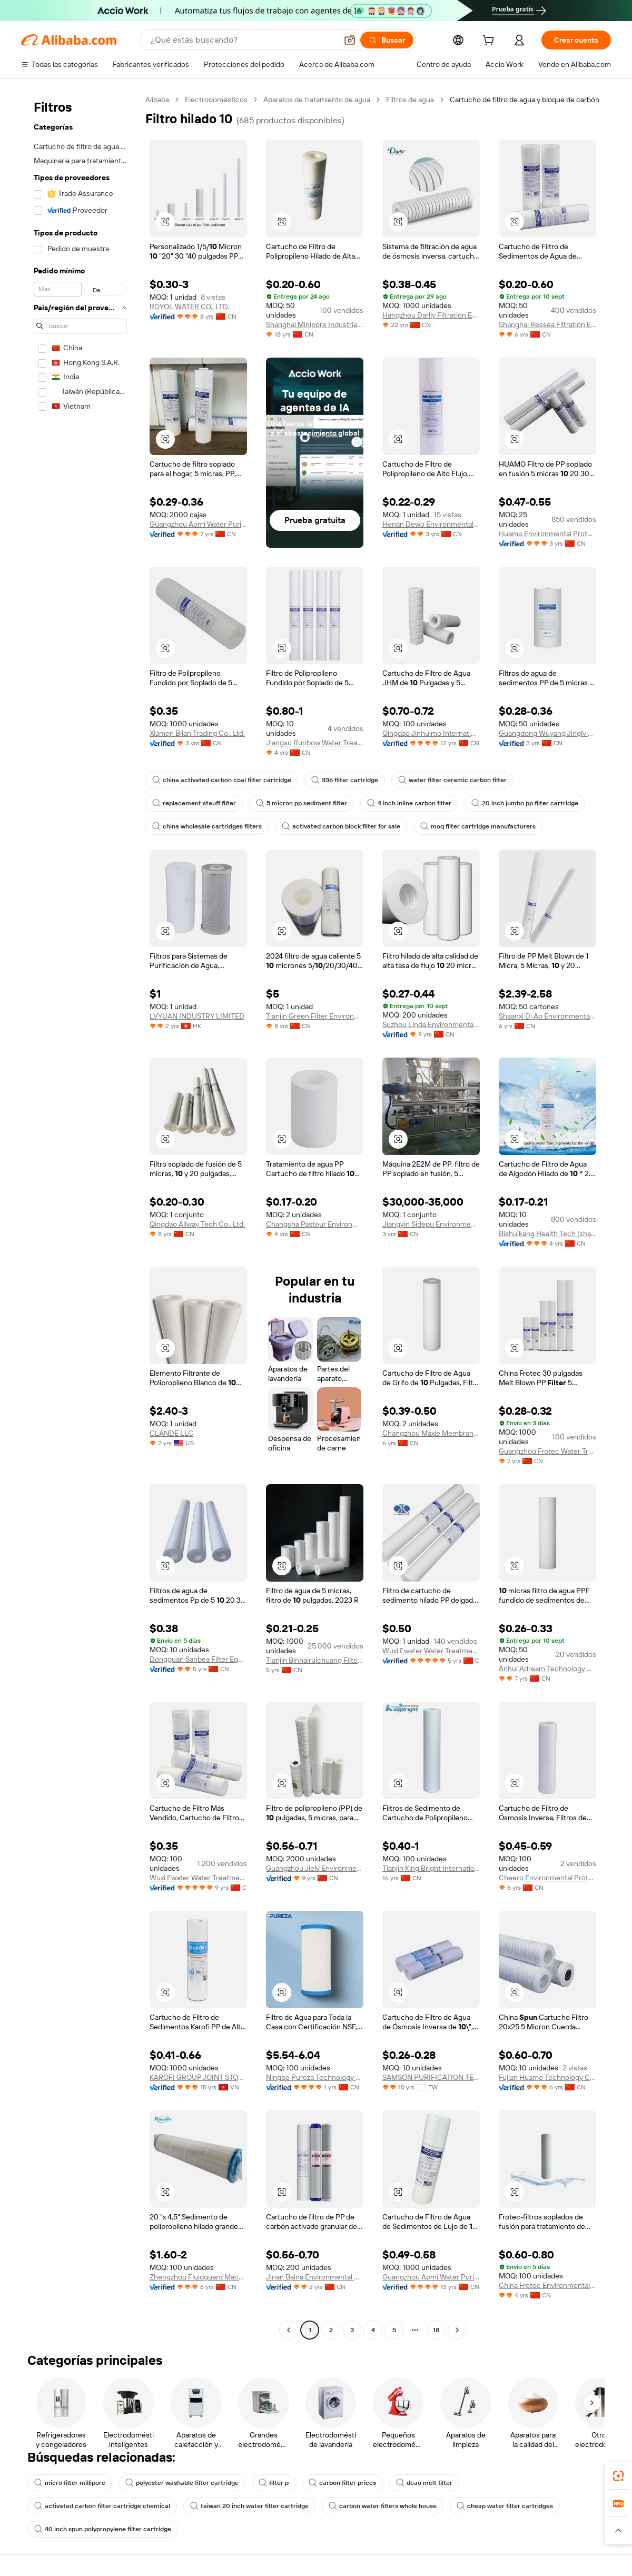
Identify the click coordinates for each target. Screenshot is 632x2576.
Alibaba (157, 99)
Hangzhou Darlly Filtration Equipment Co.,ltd (431, 315)
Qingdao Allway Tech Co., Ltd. (197, 1224)
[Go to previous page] (288, 2330)
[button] (349, 40)
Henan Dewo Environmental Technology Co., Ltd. (431, 524)
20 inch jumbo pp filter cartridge (524, 803)
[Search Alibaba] (243, 40)
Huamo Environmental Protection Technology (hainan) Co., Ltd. (547, 533)
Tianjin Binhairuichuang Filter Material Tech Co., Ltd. (314, 1660)
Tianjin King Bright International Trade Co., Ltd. (431, 1868)
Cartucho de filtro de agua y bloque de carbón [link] (524, 99)
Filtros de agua (410, 99)
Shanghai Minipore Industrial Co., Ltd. (314, 324)
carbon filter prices (342, 2483)
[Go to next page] (457, 2330)
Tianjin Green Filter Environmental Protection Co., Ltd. (314, 1016)
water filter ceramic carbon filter (452, 780)
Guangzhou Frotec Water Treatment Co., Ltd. (547, 1451)
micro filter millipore (69, 2483)
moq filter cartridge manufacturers (478, 826)
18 (436, 2330)
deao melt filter (424, 2483)
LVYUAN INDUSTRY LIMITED (197, 1016)
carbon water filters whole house (383, 2506)
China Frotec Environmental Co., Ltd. (547, 2285)
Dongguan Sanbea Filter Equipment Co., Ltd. (198, 1659)
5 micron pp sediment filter (301, 803)
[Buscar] (386, 40)
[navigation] (80, 1216)
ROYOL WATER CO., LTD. (189, 306)
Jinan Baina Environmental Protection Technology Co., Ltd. (314, 2277)
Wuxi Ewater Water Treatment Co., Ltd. (431, 1650)
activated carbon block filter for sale (341, 826)
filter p (274, 2483)
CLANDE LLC (171, 1433)
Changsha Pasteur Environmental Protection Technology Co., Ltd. (314, 1224)
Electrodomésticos (216, 99)
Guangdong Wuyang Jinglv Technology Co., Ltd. (547, 733)
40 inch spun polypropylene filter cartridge (102, 2529)
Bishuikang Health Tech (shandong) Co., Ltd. (547, 1233)
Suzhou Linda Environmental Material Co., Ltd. (431, 1024)
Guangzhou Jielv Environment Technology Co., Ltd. (314, 1868)
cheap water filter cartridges (505, 2506)
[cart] (490, 41)
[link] (618, 2476)
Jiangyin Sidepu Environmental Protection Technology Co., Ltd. (431, 1224)
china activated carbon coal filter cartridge (221, 780)
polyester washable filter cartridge (182, 2483)
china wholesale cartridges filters (207, 826)
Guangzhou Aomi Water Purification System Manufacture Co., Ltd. (198, 524)
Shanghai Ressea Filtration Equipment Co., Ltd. (547, 324)
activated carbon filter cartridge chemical (102, 2506)
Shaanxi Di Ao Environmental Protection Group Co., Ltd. (547, 1016)
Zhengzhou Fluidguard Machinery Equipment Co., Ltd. (198, 2277)
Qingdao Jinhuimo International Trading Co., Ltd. (431, 733)
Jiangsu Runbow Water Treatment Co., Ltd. (314, 742)
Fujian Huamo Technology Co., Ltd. (547, 2077)
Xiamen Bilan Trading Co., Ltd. (197, 733)
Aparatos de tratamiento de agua (316, 99)
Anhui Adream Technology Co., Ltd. (547, 1668)
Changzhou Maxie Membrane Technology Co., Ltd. (431, 1433)
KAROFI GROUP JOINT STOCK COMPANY (198, 2077)
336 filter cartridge (344, 780)
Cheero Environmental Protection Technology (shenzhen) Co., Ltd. (547, 1877)
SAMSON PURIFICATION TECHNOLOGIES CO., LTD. (431, 2077)
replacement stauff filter (194, 803)
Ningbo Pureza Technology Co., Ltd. (314, 2077)
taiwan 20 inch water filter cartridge (249, 2506)
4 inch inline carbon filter (409, 803)
